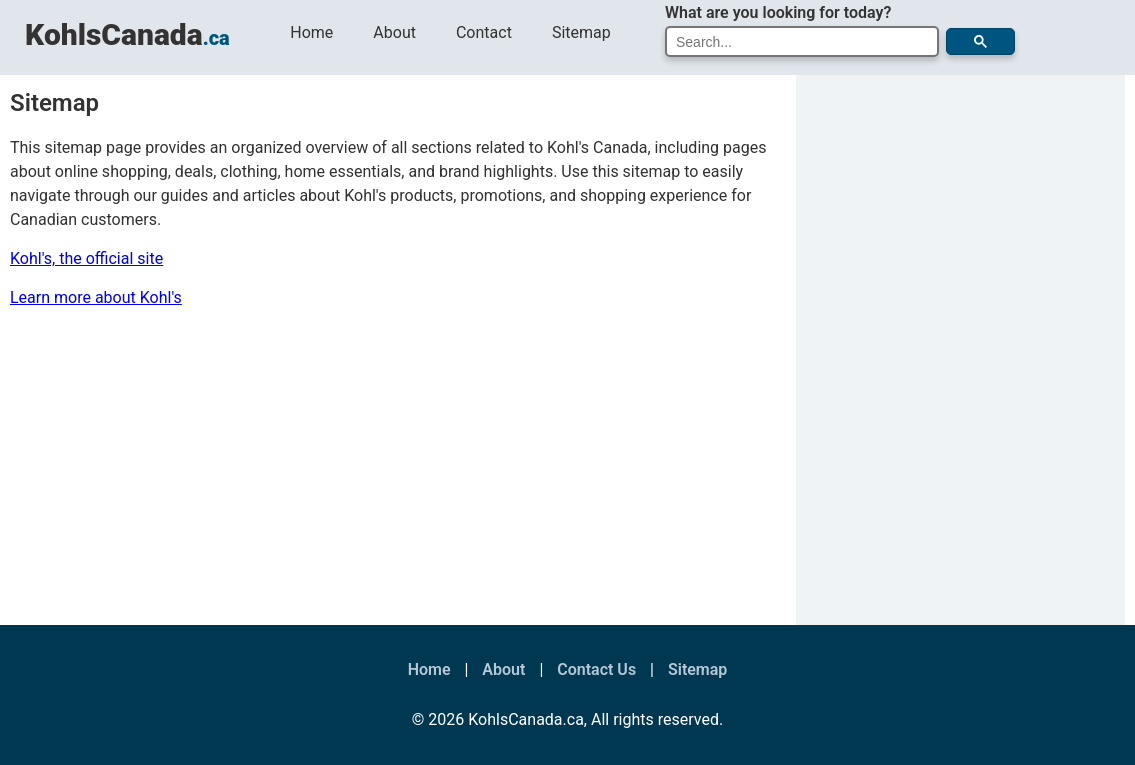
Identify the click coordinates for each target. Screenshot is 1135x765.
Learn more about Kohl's (96, 297)
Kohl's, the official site (86, 258)
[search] (797, 42)
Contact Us (596, 669)
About (394, 32)
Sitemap (581, 32)
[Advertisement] (393, 475)
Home (311, 32)
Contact (484, 32)
